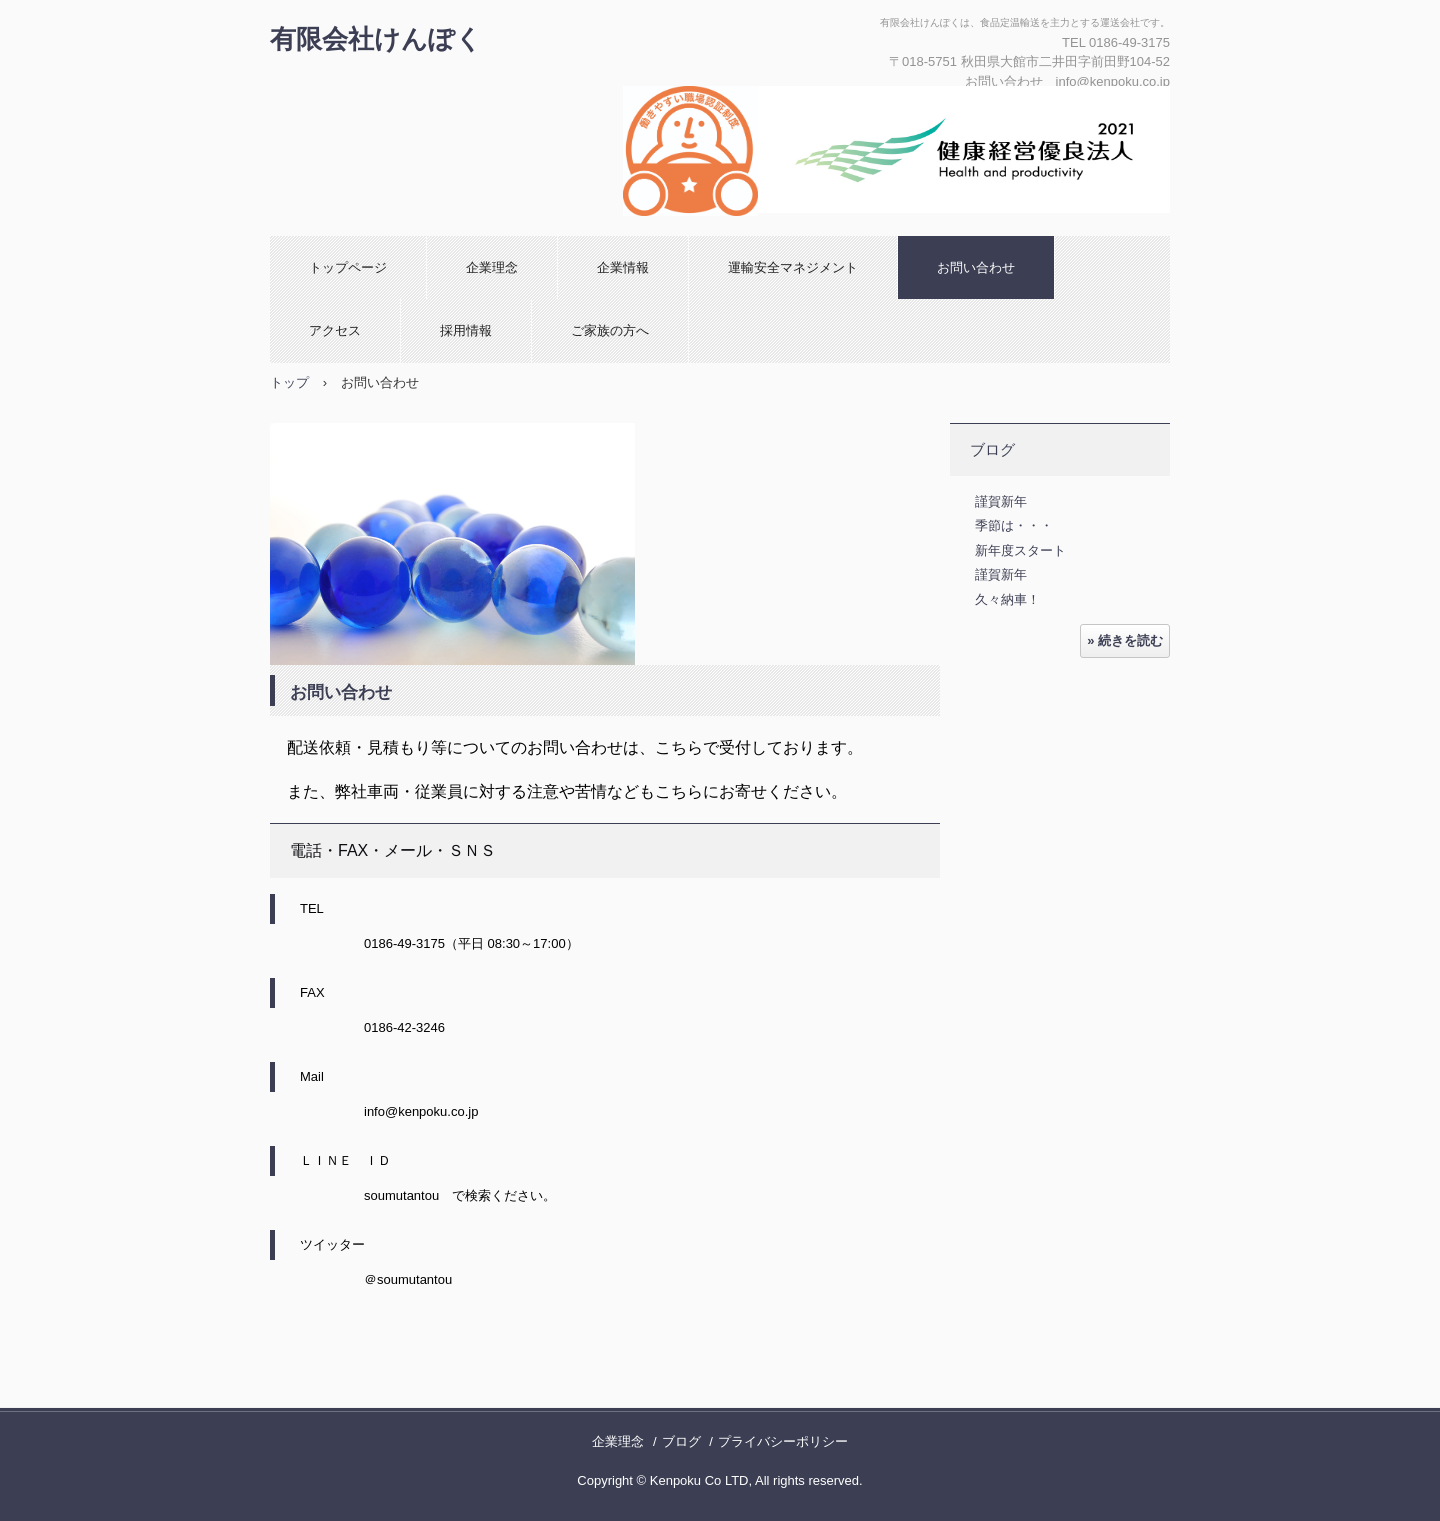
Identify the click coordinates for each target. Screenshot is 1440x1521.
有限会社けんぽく (376, 39)
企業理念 (492, 267)
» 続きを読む (1125, 640)
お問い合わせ (976, 267)
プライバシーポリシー (783, 1441)
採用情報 (466, 330)
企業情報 (623, 267)
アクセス (335, 330)
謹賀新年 (1001, 501)
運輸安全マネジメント (793, 267)
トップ (289, 382)
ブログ (992, 449)
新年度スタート (1020, 550)
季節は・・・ (1014, 525)
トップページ (348, 267)
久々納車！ (1007, 599)
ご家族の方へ (610, 330)
